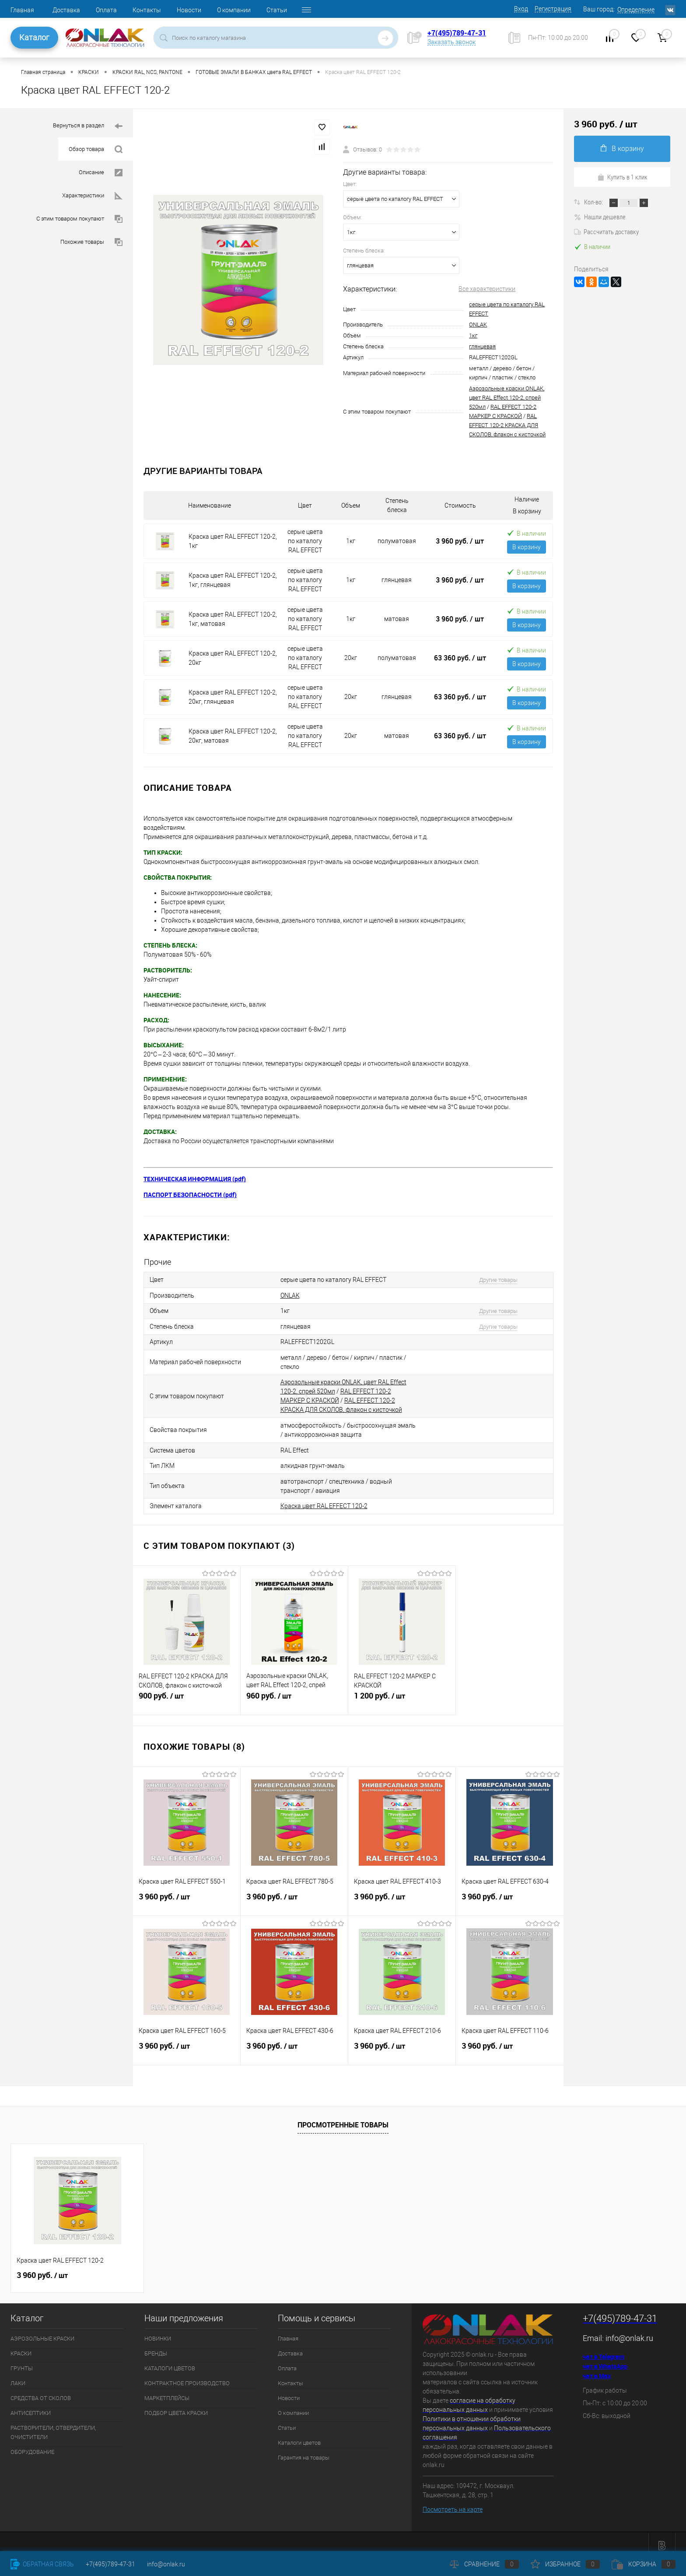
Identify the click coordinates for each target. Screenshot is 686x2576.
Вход (521, 8)
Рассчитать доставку (606, 231)
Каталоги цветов (299, 2434)
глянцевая (482, 346)
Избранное (565, 2564)
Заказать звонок (451, 42)
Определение (635, 9)
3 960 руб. (460, 541)
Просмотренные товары (343, 2117)
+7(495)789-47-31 (456, 33)
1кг (473, 335)
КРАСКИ (21, 2345)
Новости (189, 10)
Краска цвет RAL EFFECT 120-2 (324, 1498)
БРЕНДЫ (155, 2345)
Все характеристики (486, 288)
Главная (22, 10)
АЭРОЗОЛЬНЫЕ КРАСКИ (42, 2330)
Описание (100, 172)
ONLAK (478, 324)
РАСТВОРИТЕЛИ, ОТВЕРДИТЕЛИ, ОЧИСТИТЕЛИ (53, 2424)
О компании (234, 10)
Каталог (34, 37)
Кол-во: (594, 201)
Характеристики (92, 196)
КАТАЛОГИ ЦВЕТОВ (169, 2360)
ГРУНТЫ (21, 2360)
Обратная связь (42, 2564)
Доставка (66, 10)
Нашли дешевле (600, 216)
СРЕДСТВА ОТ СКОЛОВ (40, 2389)
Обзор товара (95, 149)
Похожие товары (91, 242)
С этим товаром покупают (79, 219)
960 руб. (294, 1692)
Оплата (106, 10)
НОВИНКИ (157, 2330)
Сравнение (484, 2564)
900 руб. (186, 1692)
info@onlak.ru (629, 2329)
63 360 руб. (460, 658)
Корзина (644, 2564)
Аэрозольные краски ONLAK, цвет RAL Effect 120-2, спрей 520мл (506, 397)
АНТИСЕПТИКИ (30, 2404)
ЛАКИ (17, 2375)
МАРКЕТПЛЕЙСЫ (166, 2389)
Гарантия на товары (303, 2449)
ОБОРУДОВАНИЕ (32, 2443)
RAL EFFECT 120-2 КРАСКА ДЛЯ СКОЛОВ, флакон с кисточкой (507, 425)
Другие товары (492, 1279)
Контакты (147, 10)
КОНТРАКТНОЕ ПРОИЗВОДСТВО (187, 2375)
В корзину (526, 547)
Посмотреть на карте (453, 2501)
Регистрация (553, 8)
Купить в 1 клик (622, 176)
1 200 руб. (402, 1692)
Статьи (276, 10)
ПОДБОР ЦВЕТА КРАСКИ (176, 2404)
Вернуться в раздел (87, 126)
